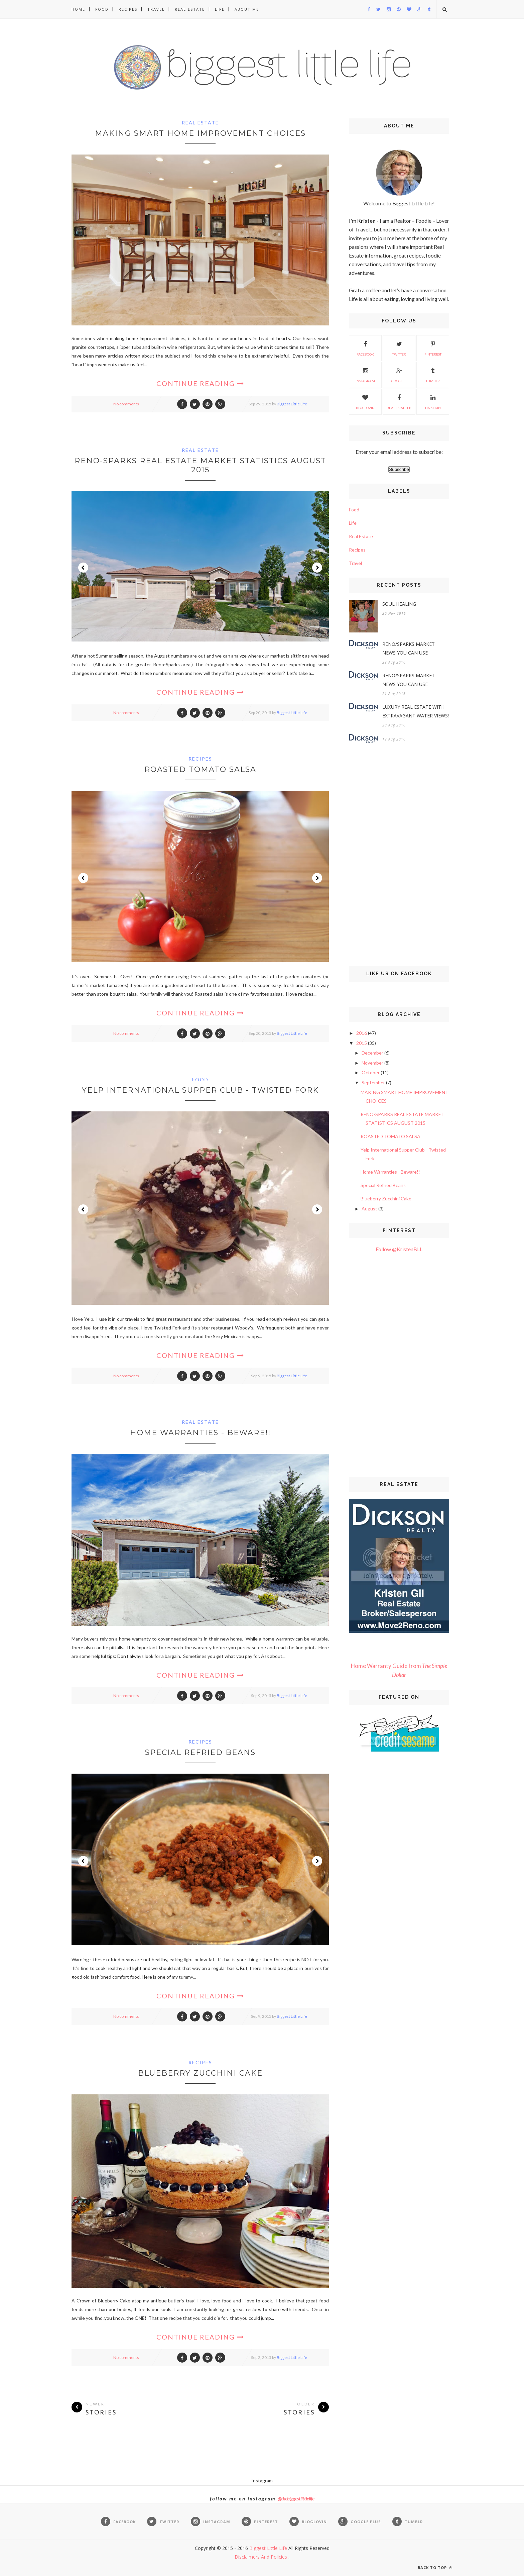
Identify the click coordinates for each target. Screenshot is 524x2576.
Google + (399, 374)
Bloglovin (365, 401)
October (371, 1072)
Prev (83, 568)
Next (317, 568)
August (369, 1208)
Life (220, 9)
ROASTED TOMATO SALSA (200, 769)
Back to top (435, 2567)
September (373, 1082)
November (372, 1063)
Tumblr (433, 374)
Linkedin (433, 401)
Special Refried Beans (200, 1752)
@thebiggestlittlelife (296, 2498)
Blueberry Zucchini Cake (200, 2073)
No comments (126, 403)
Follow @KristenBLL (399, 1249)
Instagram (365, 374)
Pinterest (432, 347)
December (372, 1053)
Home (78, 9)
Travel (156, 9)
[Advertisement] (399, 856)
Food (102, 9)
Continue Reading (200, 383)
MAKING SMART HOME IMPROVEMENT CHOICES (200, 133)
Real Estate (190, 9)
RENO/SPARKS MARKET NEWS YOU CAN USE (408, 648)
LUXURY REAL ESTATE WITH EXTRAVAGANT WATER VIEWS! (415, 711)
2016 (361, 1033)
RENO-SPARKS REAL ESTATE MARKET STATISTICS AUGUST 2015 (200, 465)
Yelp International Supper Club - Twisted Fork (200, 1090)
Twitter (399, 347)
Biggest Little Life (292, 403)
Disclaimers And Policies (261, 2557)
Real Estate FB (399, 401)
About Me (247, 9)
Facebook (365, 347)
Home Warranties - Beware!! (200, 1432)
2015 (361, 1043)
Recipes (128, 9)
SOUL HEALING (399, 604)
